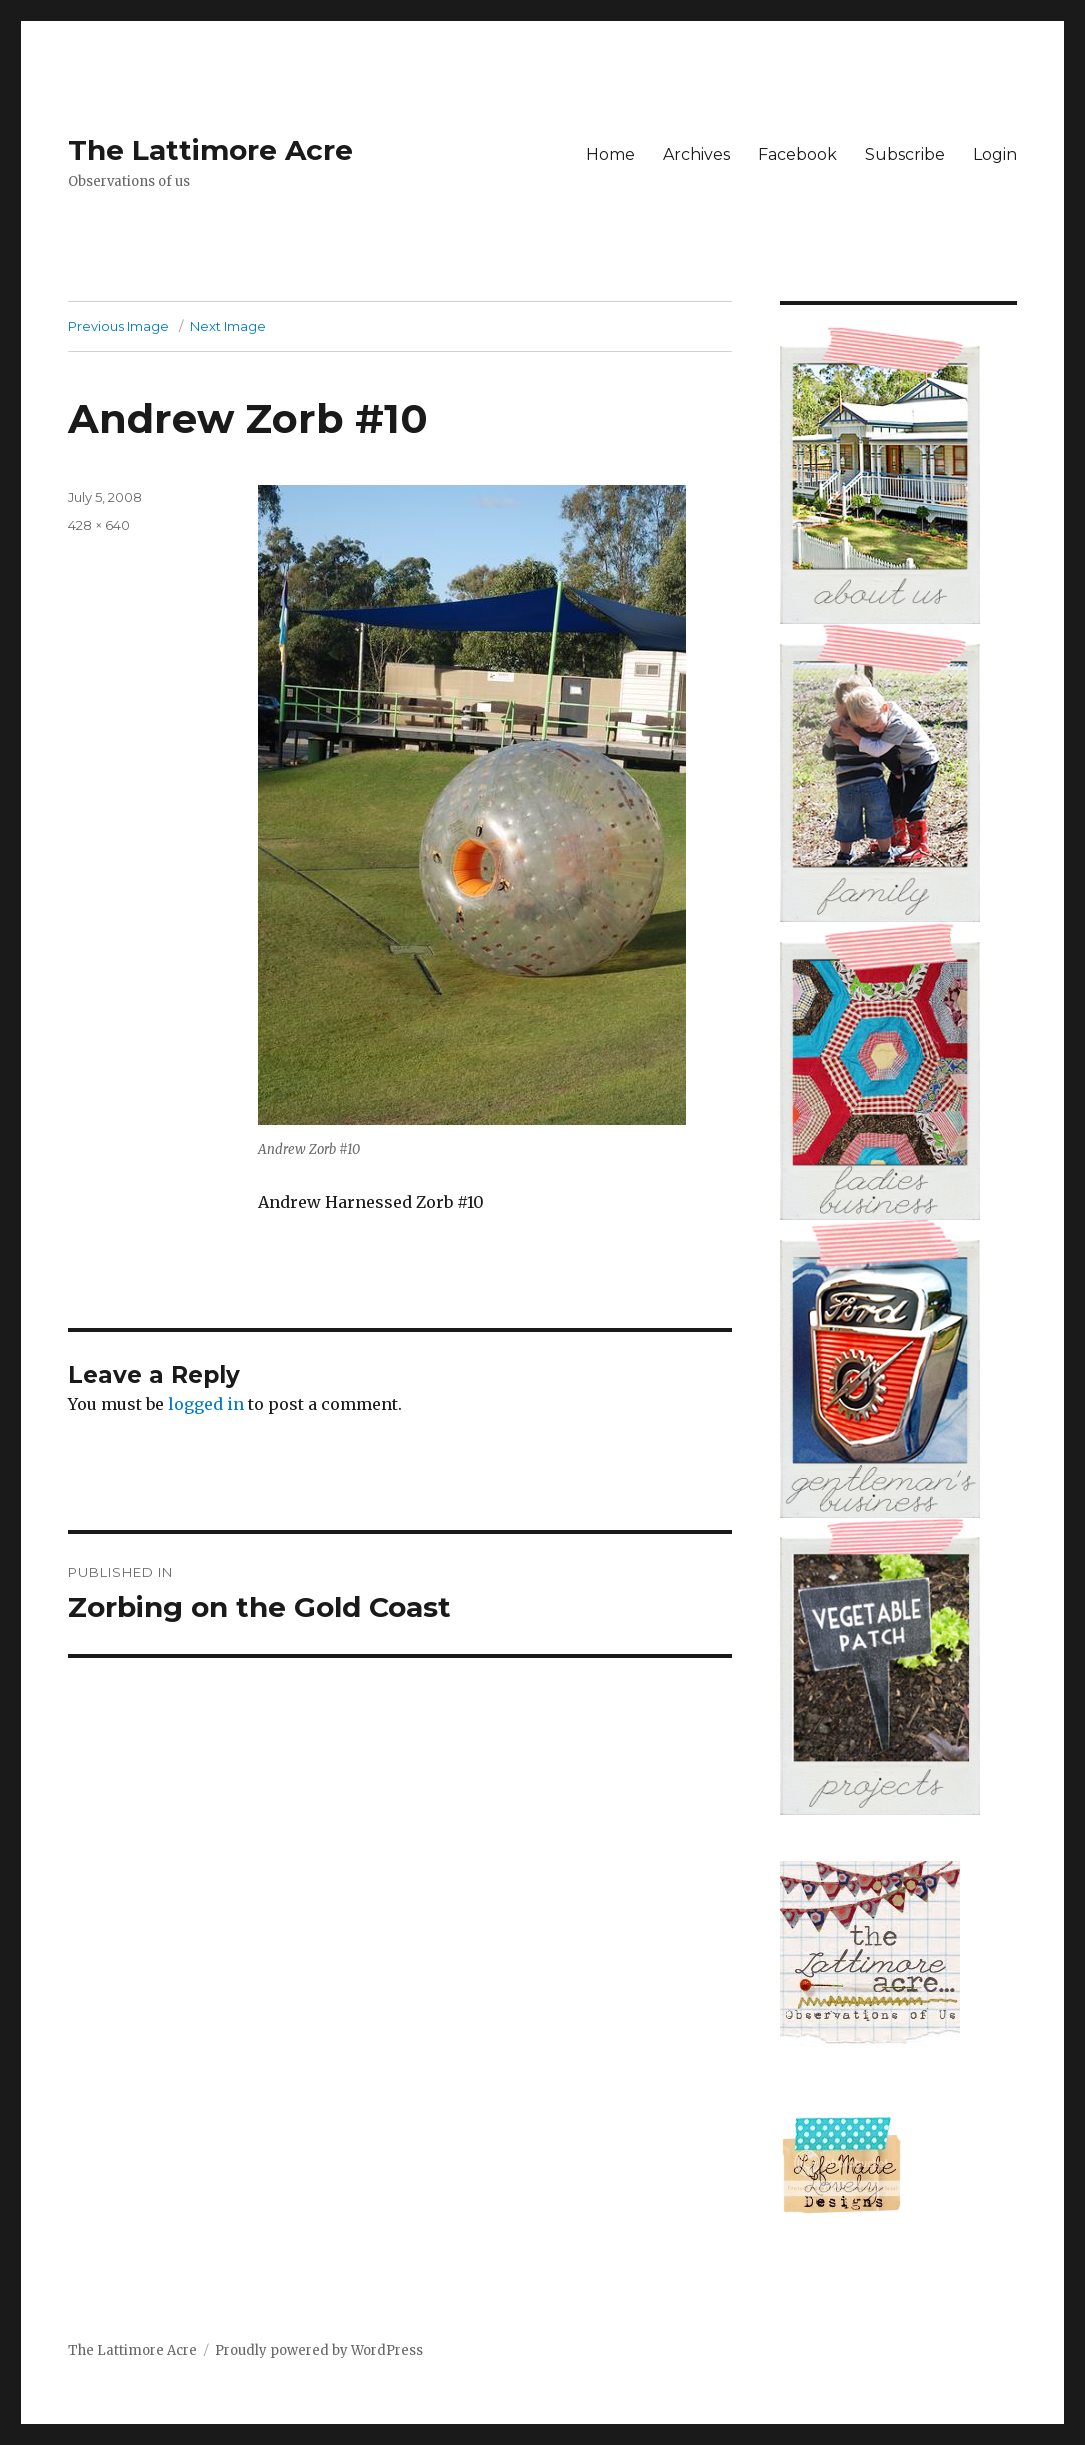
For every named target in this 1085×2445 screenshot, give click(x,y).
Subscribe (905, 154)
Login (995, 154)
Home (610, 154)
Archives (696, 154)
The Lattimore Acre (210, 150)
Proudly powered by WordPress (319, 2350)
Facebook (797, 154)
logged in (206, 1404)
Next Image (228, 326)
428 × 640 (99, 525)
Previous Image (118, 326)
